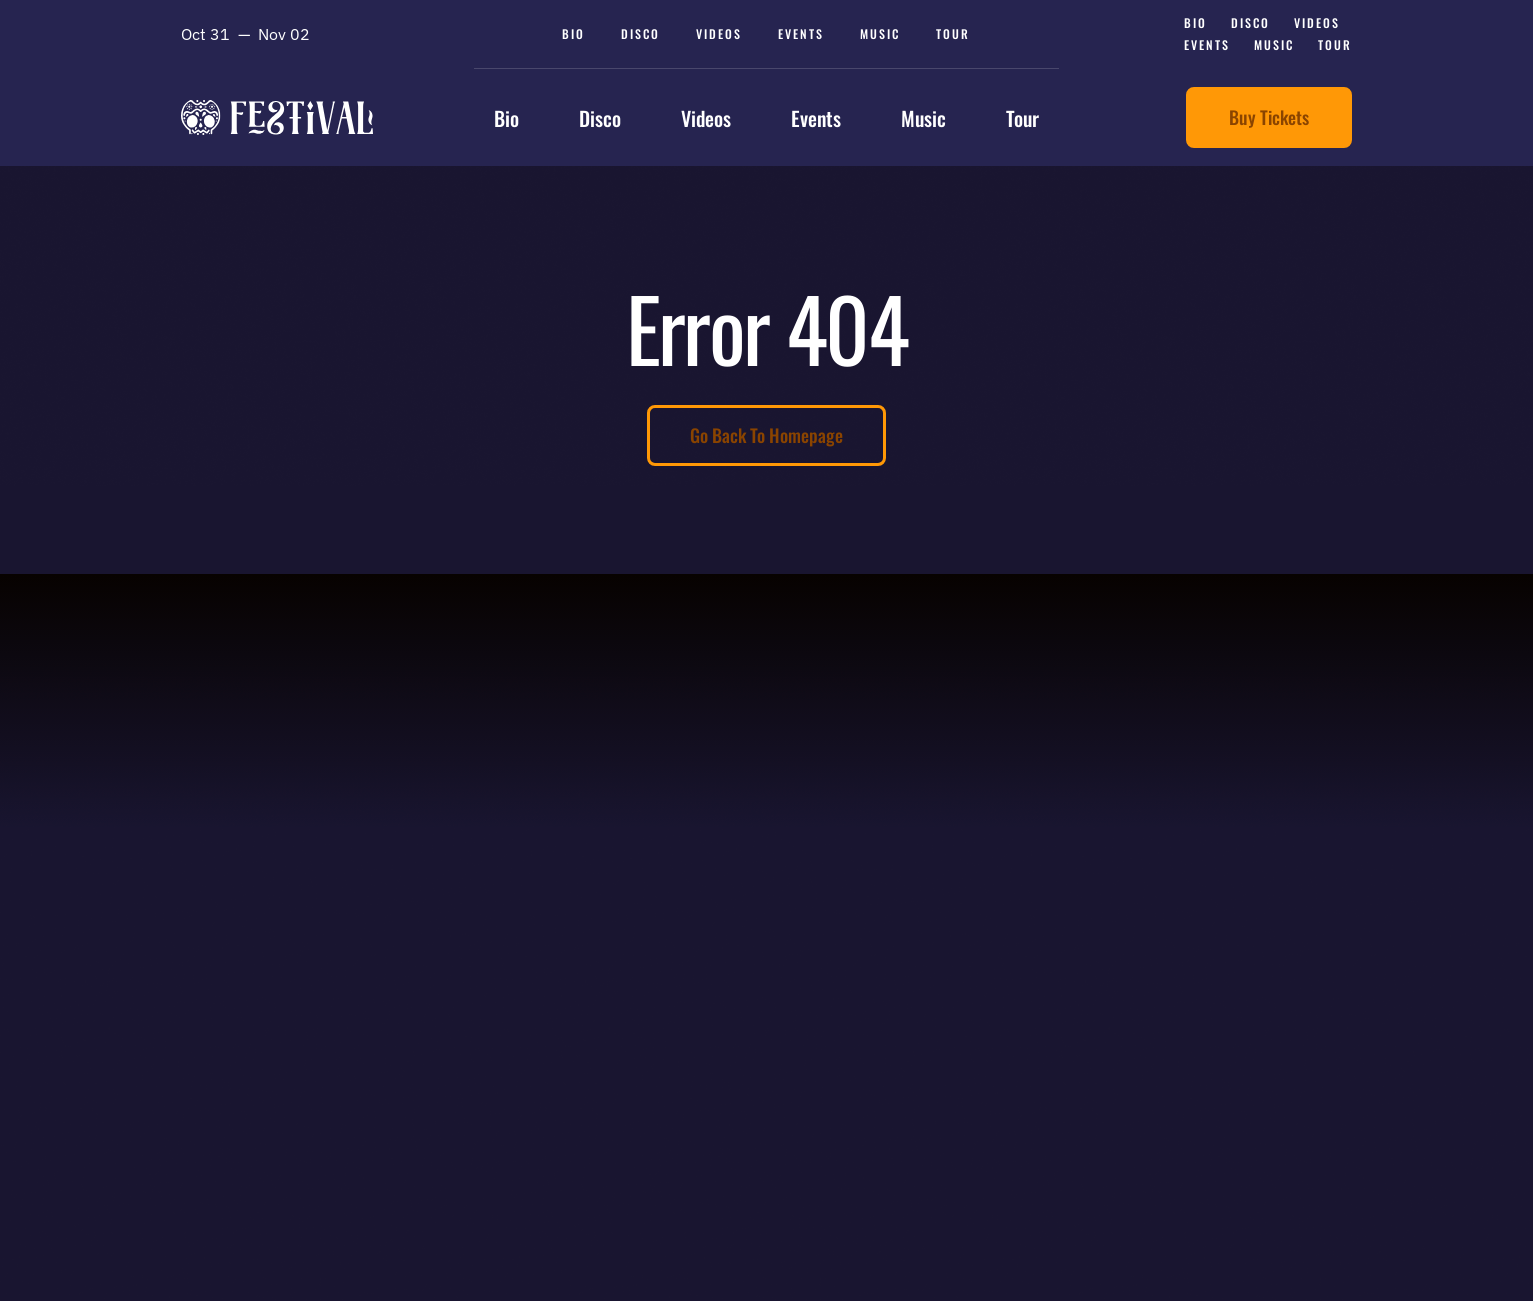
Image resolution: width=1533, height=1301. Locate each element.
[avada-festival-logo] (277, 108)
